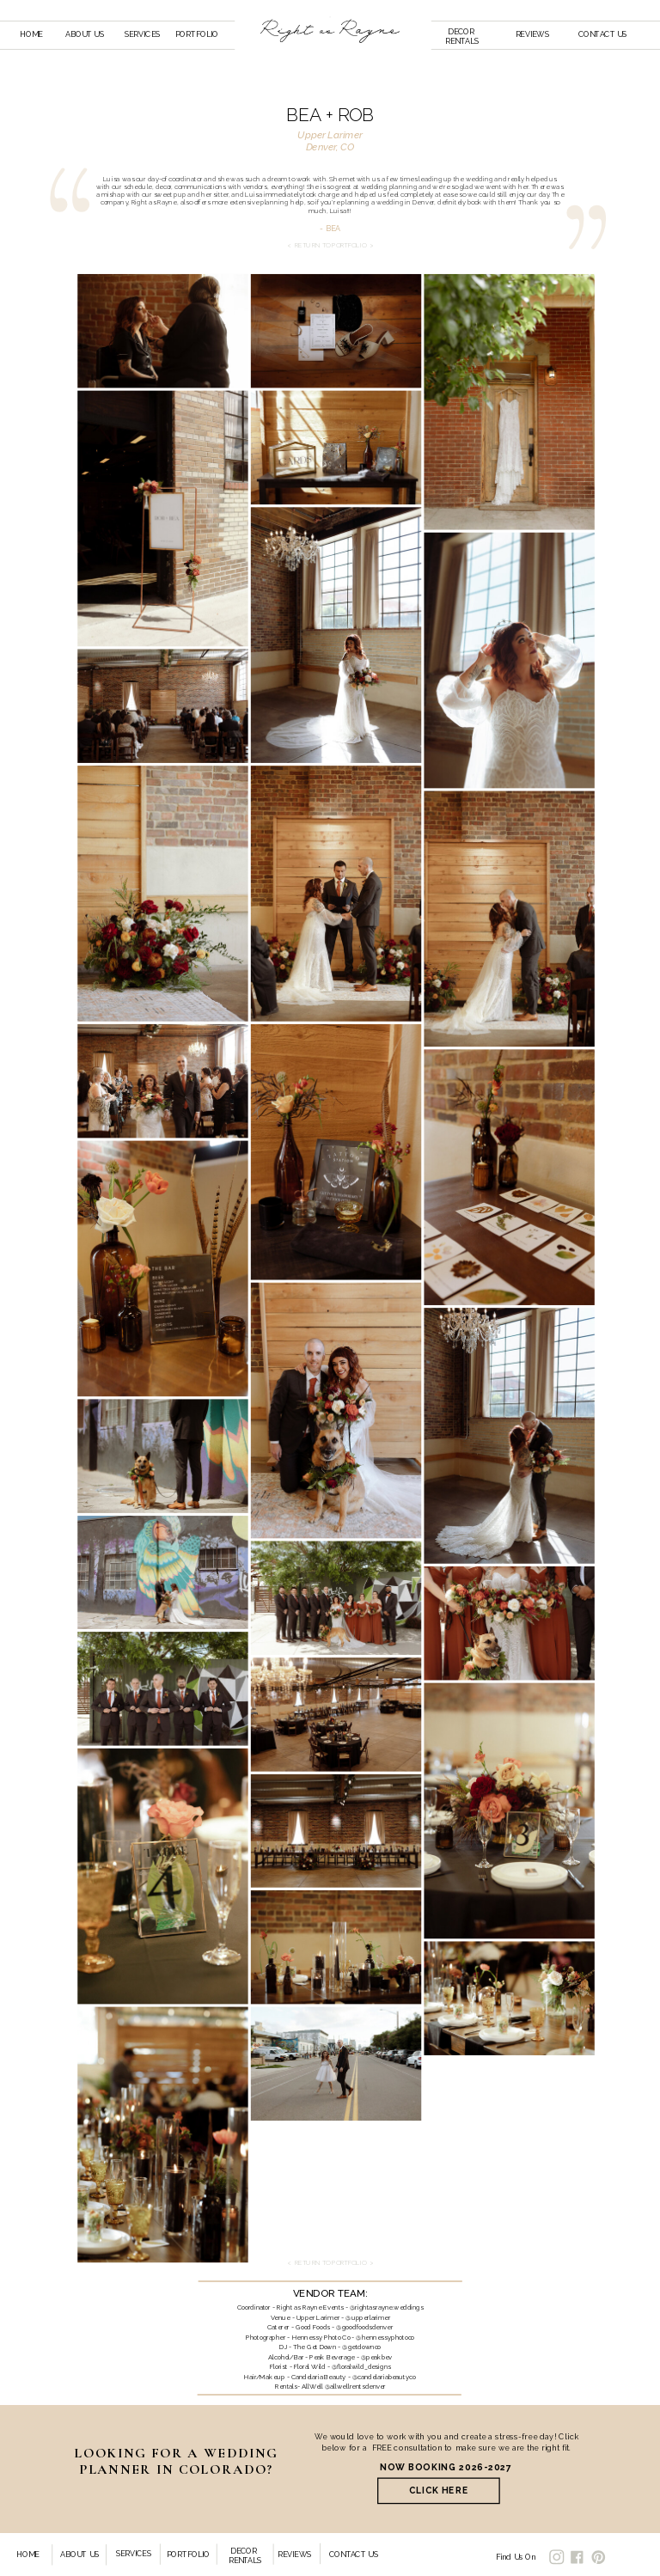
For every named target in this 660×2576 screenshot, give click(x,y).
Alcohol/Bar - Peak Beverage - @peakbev (330, 2357)
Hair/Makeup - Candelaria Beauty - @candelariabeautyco (330, 2377)
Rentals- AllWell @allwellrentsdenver (330, 2386)
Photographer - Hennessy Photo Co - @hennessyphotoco (330, 2337)
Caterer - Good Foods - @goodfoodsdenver (330, 2327)
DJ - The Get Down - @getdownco (330, 2347)
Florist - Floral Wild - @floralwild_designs (330, 2367)
